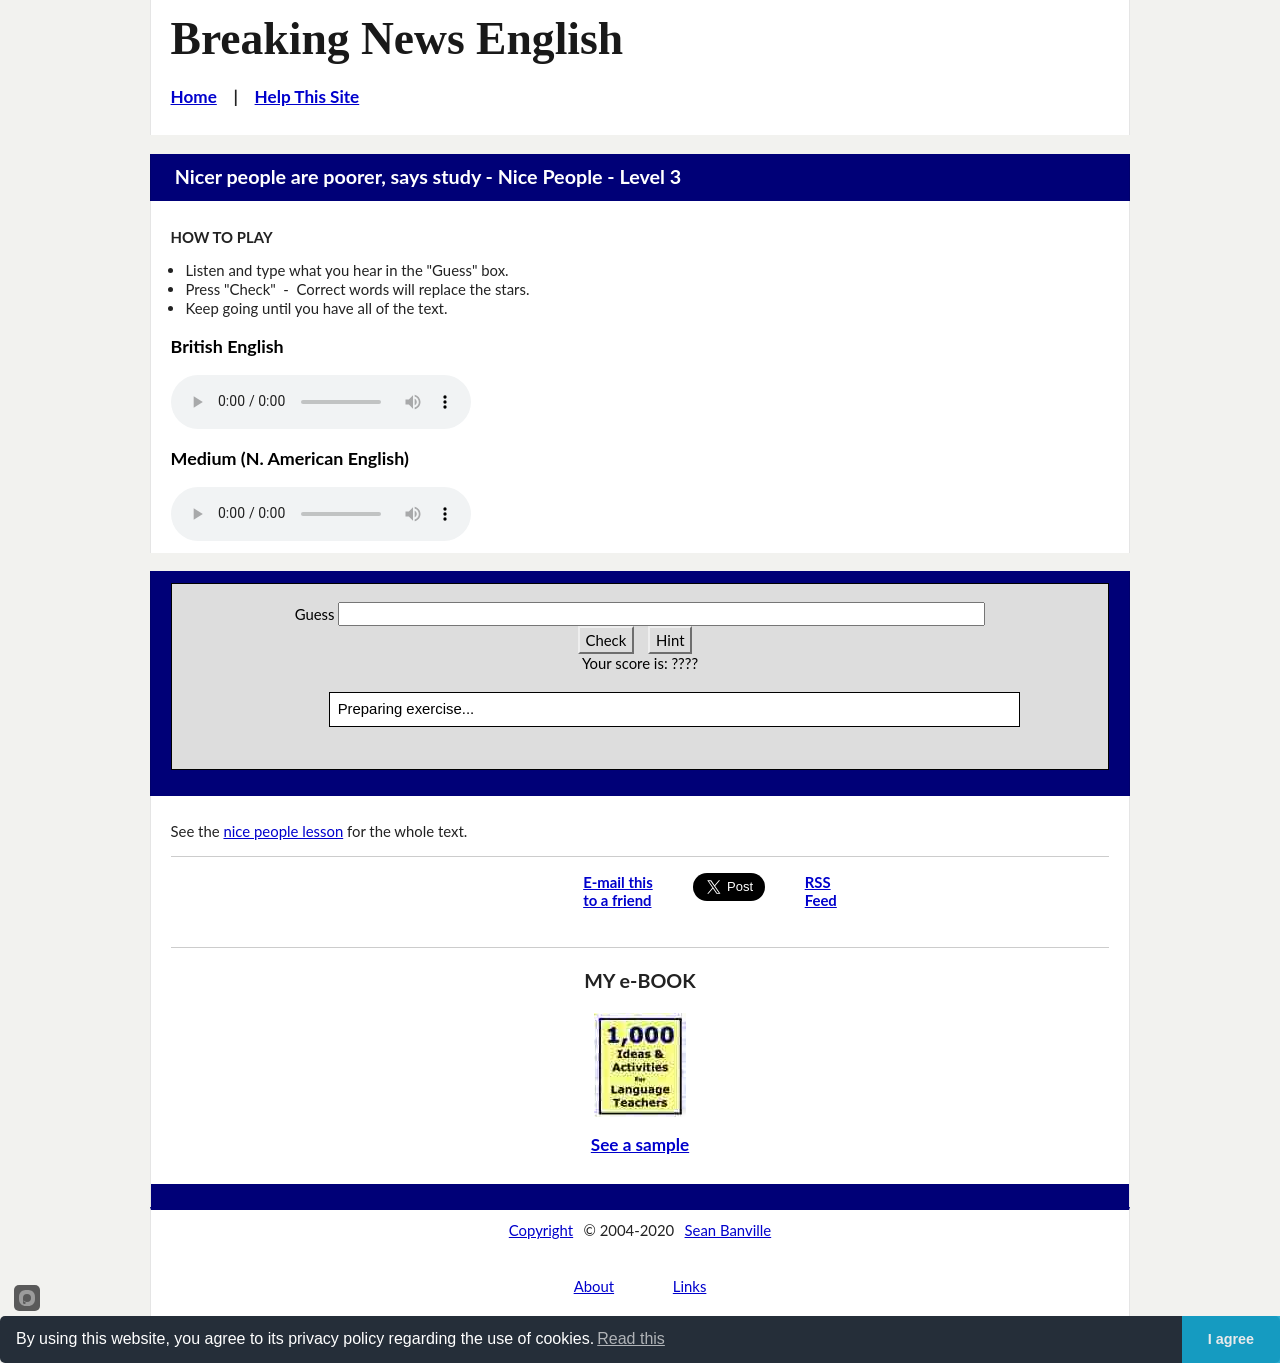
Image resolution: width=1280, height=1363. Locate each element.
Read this (631, 1338)
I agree (1231, 1339)
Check (606, 640)
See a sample (640, 1144)
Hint (670, 640)
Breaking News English (397, 38)
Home (194, 96)
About (594, 1286)
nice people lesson (283, 831)
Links (690, 1286)
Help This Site (307, 96)
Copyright (541, 1230)
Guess (315, 614)
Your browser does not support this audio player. (321, 402)
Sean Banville (728, 1230)
